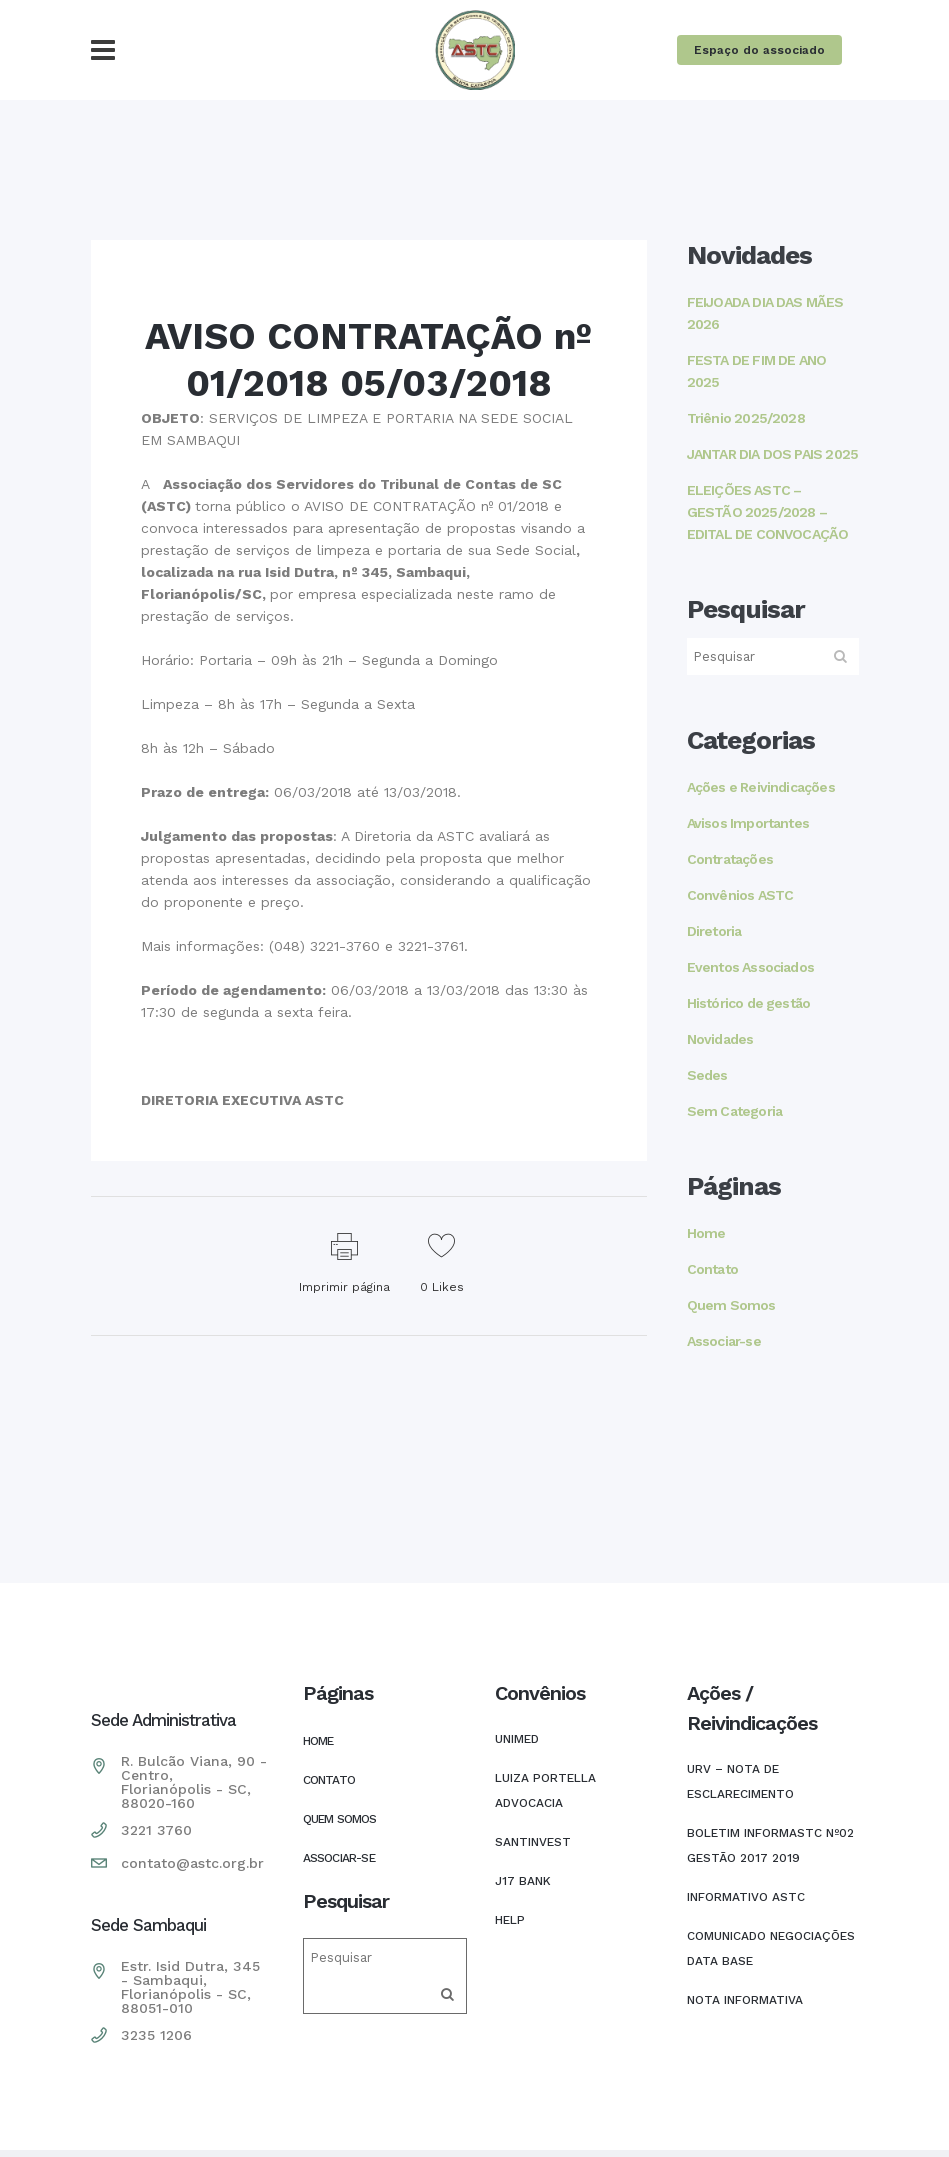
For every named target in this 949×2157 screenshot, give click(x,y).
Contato (712, 1269)
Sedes (707, 1075)
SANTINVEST (533, 1842)
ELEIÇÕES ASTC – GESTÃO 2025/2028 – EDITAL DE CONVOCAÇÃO (768, 512)
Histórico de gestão (749, 1003)
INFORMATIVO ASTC (746, 1897)
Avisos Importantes (748, 823)
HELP (510, 1920)
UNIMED (517, 1739)
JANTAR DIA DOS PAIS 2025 (773, 454)
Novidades (720, 1039)
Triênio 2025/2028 (746, 418)
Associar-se (724, 1341)
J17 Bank (523, 1881)
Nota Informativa (745, 2000)
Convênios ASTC (740, 895)
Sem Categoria (735, 1111)
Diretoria (714, 931)
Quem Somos (731, 1305)
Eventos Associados (751, 967)
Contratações (730, 859)
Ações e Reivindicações (761, 787)
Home (706, 1233)
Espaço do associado (759, 50)
